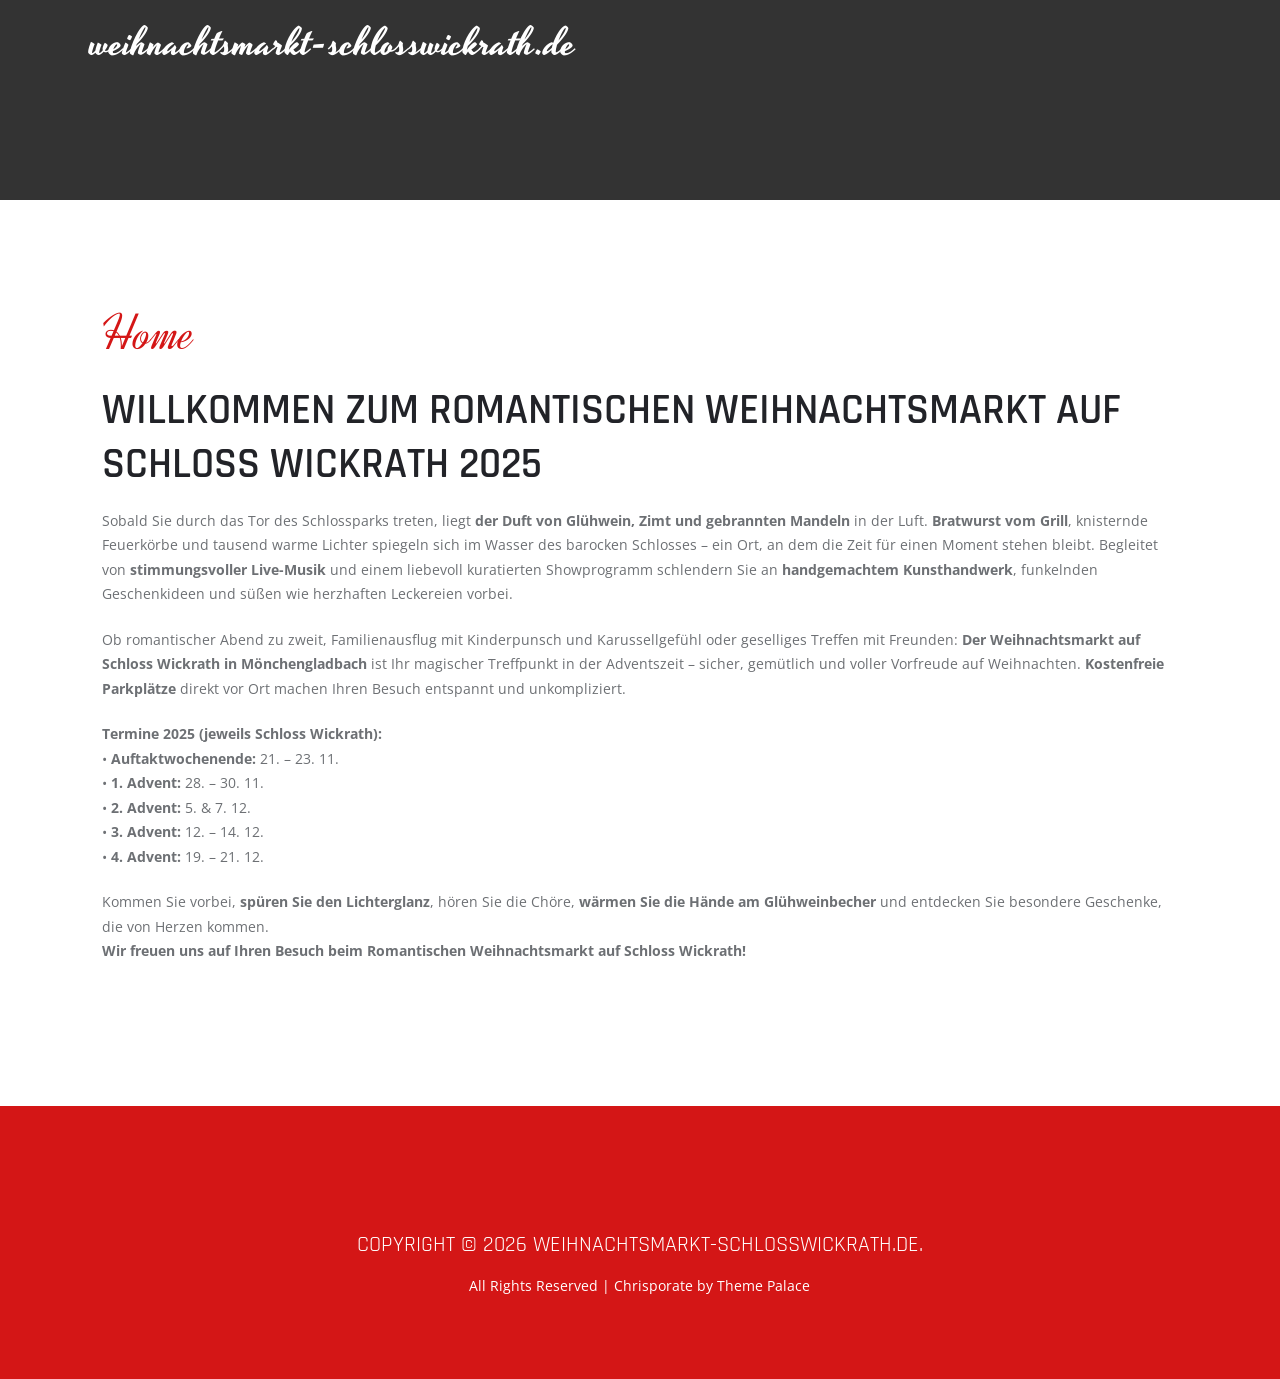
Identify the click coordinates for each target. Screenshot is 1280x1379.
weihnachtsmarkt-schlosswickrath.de (333, 44)
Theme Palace (763, 1285)
